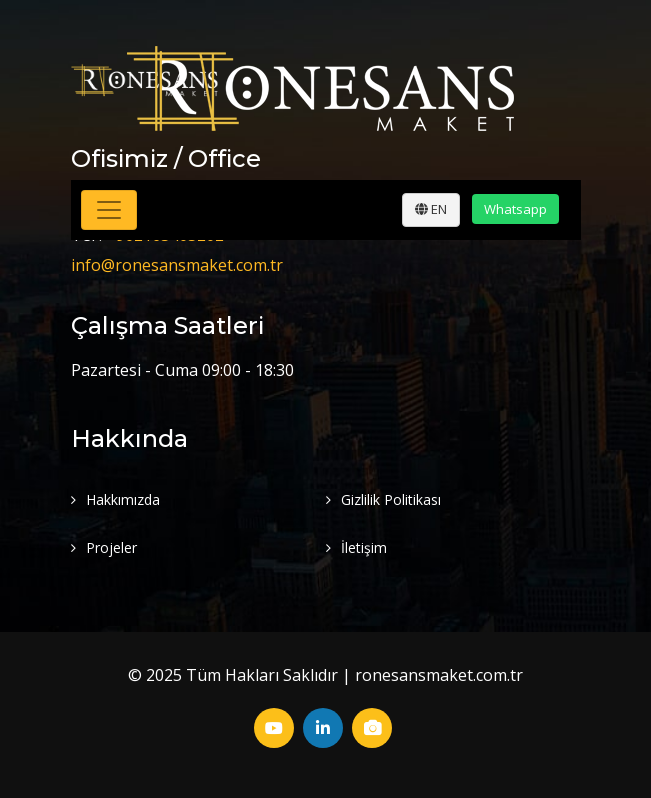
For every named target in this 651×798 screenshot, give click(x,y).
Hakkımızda (123, 499)
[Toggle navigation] (109, 210)
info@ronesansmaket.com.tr (177, 265)
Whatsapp (515, 209)
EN (431, 209)
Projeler (111, 547)
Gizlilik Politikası (391, 499)
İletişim (364, 547)
